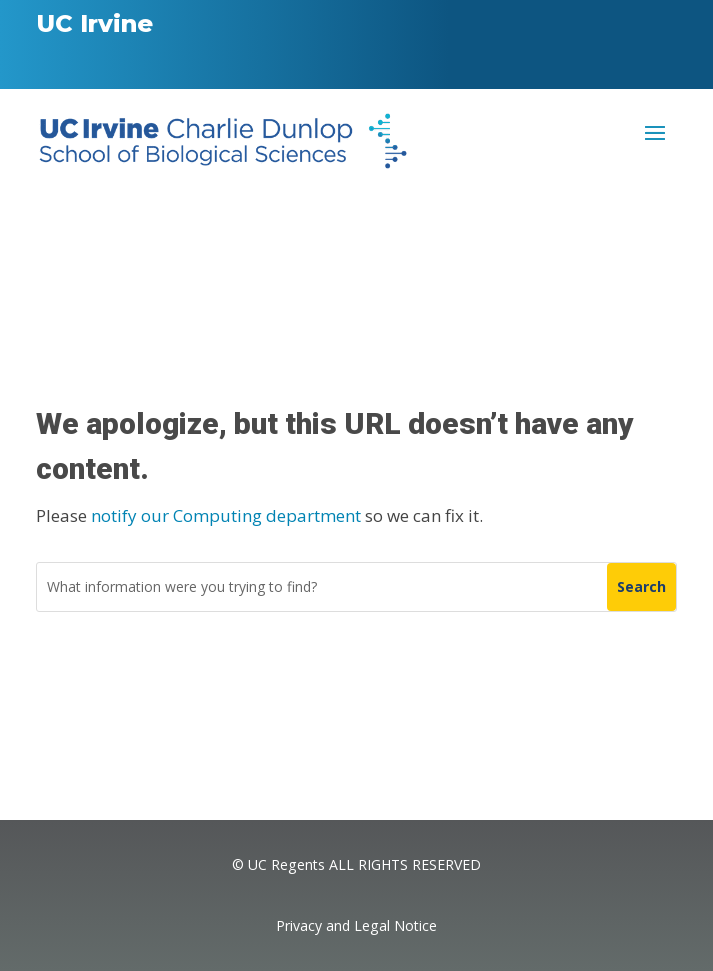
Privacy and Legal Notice (356, 925)
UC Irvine (94, 23)
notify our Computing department (226, 515)
